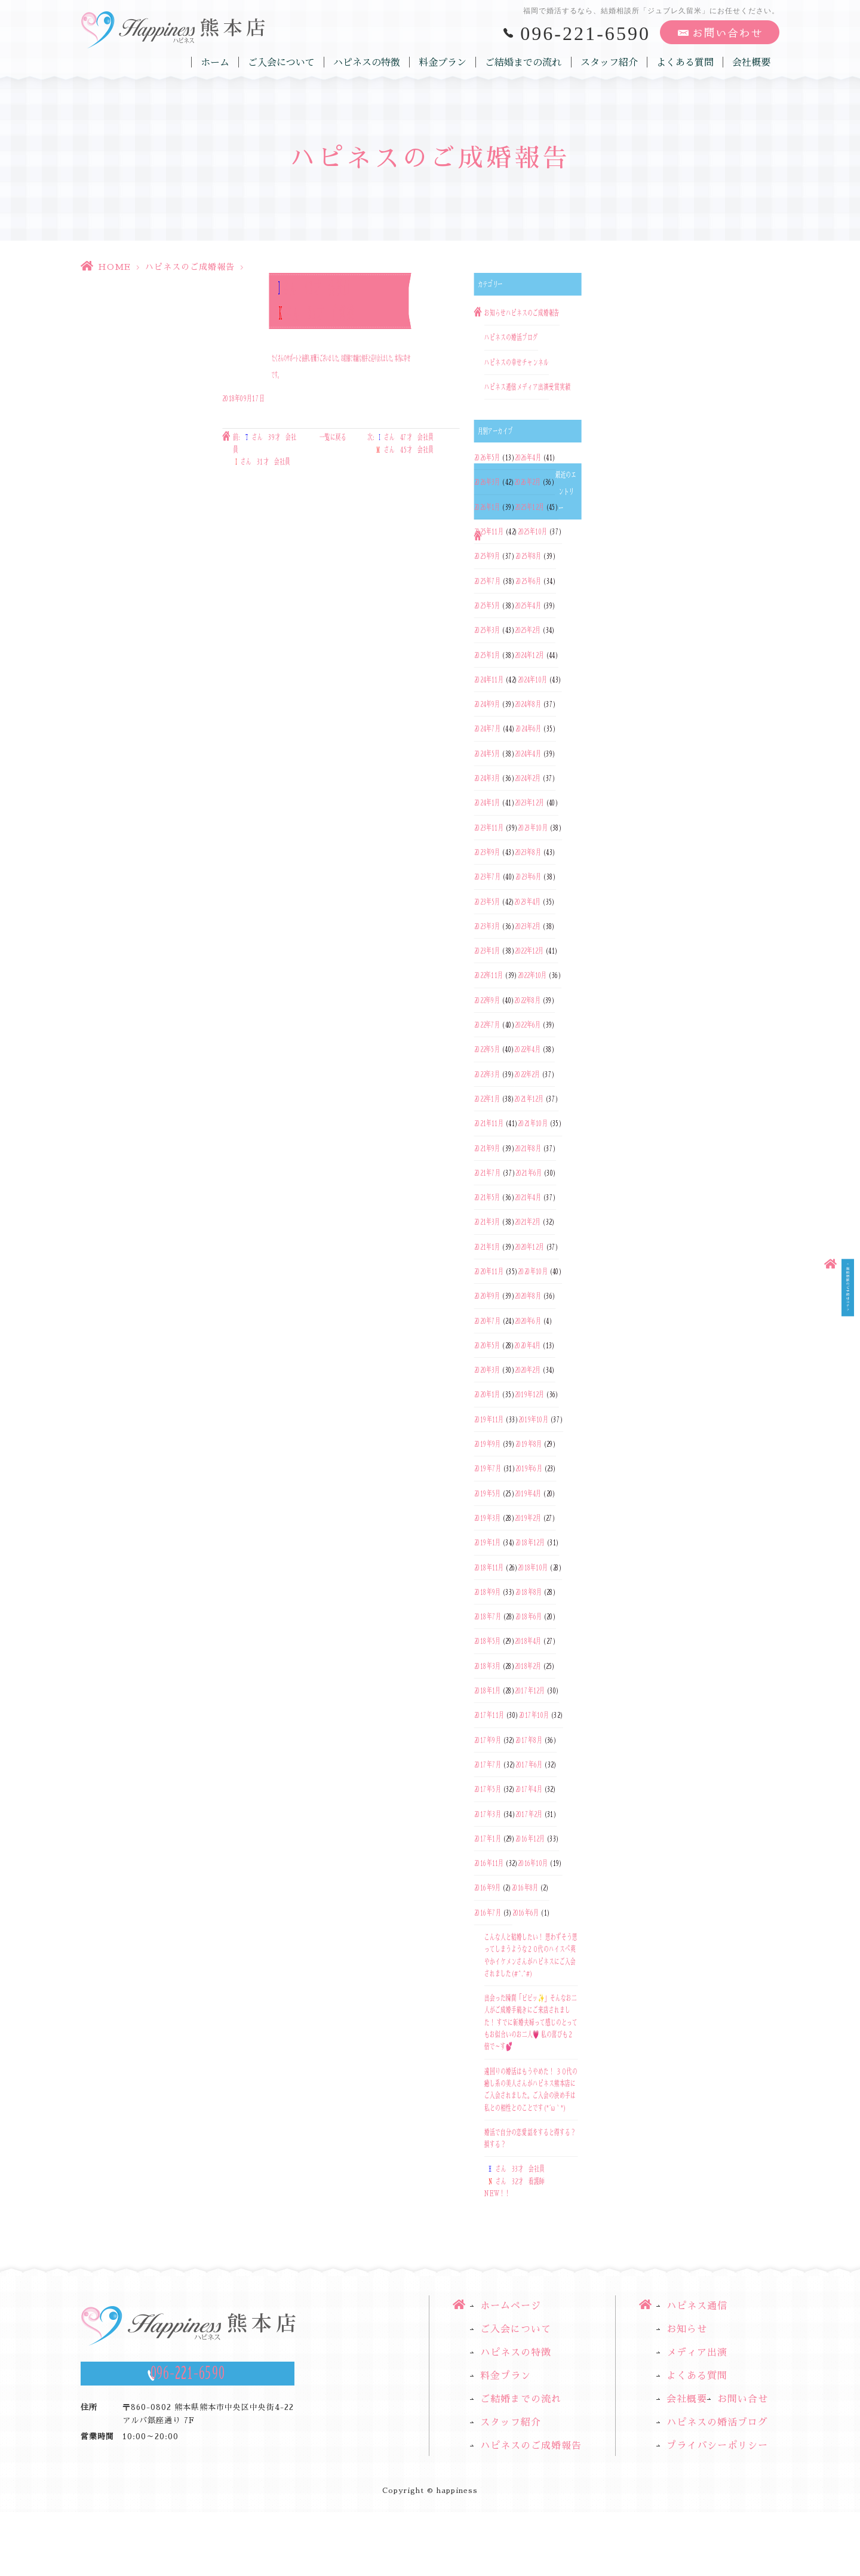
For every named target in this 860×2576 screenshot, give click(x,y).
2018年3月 (487, 1666)
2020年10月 (532, 1271)
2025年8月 (528, 556)
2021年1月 (487, 1247)
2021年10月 (532, 1124)
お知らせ (495, 313)
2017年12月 (530, 1690)
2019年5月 (487, 1493)
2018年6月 (528, 1616)
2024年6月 (528, 729)
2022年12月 (529, 950)
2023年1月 (487, 950)
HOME (114, 267)
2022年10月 (532, 976)
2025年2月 (527, 630)
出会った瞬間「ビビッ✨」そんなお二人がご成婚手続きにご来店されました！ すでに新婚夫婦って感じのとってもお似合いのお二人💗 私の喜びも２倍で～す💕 (531, 2022)
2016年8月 (525, 1888)
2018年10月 (533, 1567)
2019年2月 (528, 1518)
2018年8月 (528, 1592)
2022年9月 (487, 1000)
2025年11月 (488, 531)
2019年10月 (533, 1419)
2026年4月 (528, 457)
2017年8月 (528, 1740)
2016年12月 (530, 1838)
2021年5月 (487, 1197)
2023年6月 (528, 877)
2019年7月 (487, 1469)
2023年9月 (487, 852)
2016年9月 (487, 1888)
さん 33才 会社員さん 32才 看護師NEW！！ (514, 2181)
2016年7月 (487, 1912)
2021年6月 (528, 1173)
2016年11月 (489, 1863)
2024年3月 (487, 778)
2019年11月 (489, 1419)
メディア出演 (533, 387)
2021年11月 (488, 1124)
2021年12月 (528, 1099)
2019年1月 (487, 1543)
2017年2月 (528, 1814)
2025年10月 (532, 531)
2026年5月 (487, 457)
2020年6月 (528, 1321)
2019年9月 (487, 1444)
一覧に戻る (333, 438)
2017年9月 (487, 1740)
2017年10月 (534, 1715)
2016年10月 (533, 1863)
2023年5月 (487, 901)
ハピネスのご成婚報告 (190, 267)
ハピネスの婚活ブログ (511, 338)
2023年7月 (487, 877)
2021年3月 (487, 1222)
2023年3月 (487, 926)
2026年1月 (487, 507)
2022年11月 (488, 976)
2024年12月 (529, 655)
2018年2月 (528, 1666)
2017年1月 (487, 1838)
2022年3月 (487, 1074)
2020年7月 (487, 1321)
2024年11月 (488, 679)
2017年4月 (528, 1789)
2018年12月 (530, 1543)
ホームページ (510, 2306)
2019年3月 (487, 1518)
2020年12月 (529, 1247)
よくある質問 (685, 62)
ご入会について (281, 62)
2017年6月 (528, 1764)
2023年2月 (527, 926)
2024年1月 (487, 803)
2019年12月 (529, 1395)
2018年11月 (489, 1567)
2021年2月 (527, 1222)
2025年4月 (528, 605)
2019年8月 (528, 1444)
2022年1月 (487, 1099)
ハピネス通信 (500, 387)
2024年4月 (528, 753)
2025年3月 (487, 630)
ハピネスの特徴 (367, 62)
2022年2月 (527, 1074)
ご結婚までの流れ (524, 62)
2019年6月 (528, 1469)
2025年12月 (529, 507)
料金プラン (443, 62)
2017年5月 (487, 1789)
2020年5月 (487, 1345)
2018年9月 (487, 1592)
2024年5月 (487, 753)
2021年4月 (528, 1197)
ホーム (215, 62)
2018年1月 (487, 1690)
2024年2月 (527, 778)
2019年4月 (528, 1493)
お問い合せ (742, 2399)
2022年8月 (527, 1000)
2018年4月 (528, 1641)
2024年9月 (487, 704)
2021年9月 (487, 1148)
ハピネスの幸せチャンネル (516, 362)
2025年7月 (487, 581)
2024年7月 (487, 729)
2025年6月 (528, 581)
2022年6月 (527, 1024)
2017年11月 (489, 1715)
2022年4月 (527, 1050)
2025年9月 (487, 556)
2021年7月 (487, 1173)
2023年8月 (528, 852)
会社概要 (751, 62)
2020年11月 (488, 1271)
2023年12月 (529, 803)
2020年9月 (487, 1296)
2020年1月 (487, 1395)
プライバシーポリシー (717, 2446)
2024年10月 (532, 679)
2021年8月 (528, 1148)
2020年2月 (527, 1370)
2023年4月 (527, 901)
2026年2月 (527, 482)
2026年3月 (487, 482)
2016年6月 (525, 1912)
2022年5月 (487, 1050)
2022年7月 (487, 1024)
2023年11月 (488, 827)
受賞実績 (559, 387)
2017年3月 (487, 1814)
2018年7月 (487, 1616)
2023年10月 (532, 827)
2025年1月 (487, 655)
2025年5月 (487, 605)
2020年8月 (528, 1296)
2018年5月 (487, 1641)
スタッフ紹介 (609, 62)
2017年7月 (488, 1764)
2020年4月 (527, 1345)
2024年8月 (528, 704)
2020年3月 (487, 1370)
